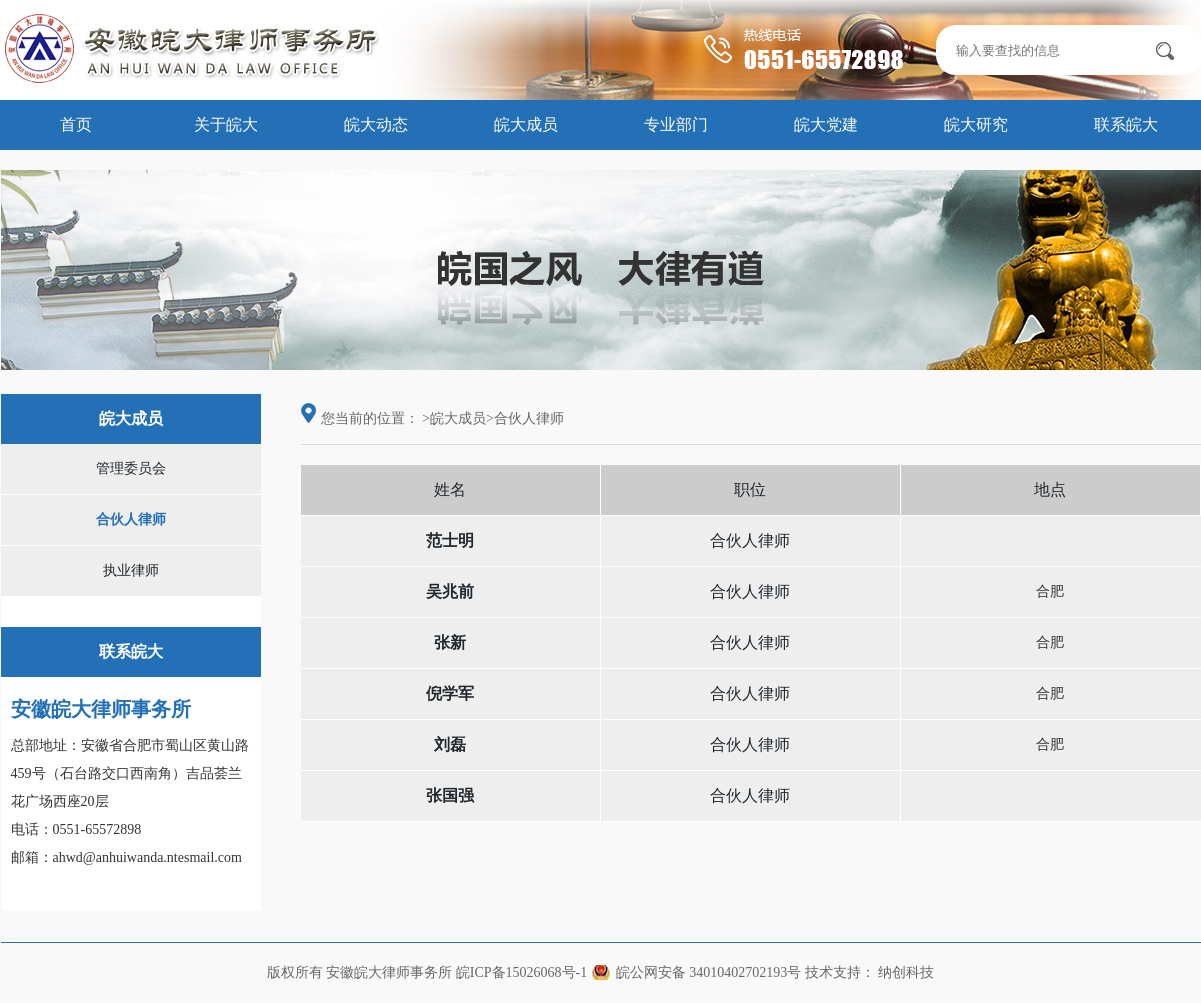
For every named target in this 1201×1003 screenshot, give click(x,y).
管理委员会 (131, 468)
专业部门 (676, 124)
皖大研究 (976, 124)
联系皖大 (1126, 124)
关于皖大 (226, 124)
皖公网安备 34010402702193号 (709, 972)
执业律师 (131, 570)
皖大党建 (826, 124)
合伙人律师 (131, 519)
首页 (76, 124)
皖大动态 (376, 124)
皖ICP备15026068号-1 (521, 972)
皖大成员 (526, 124)
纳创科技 (906, 972)
